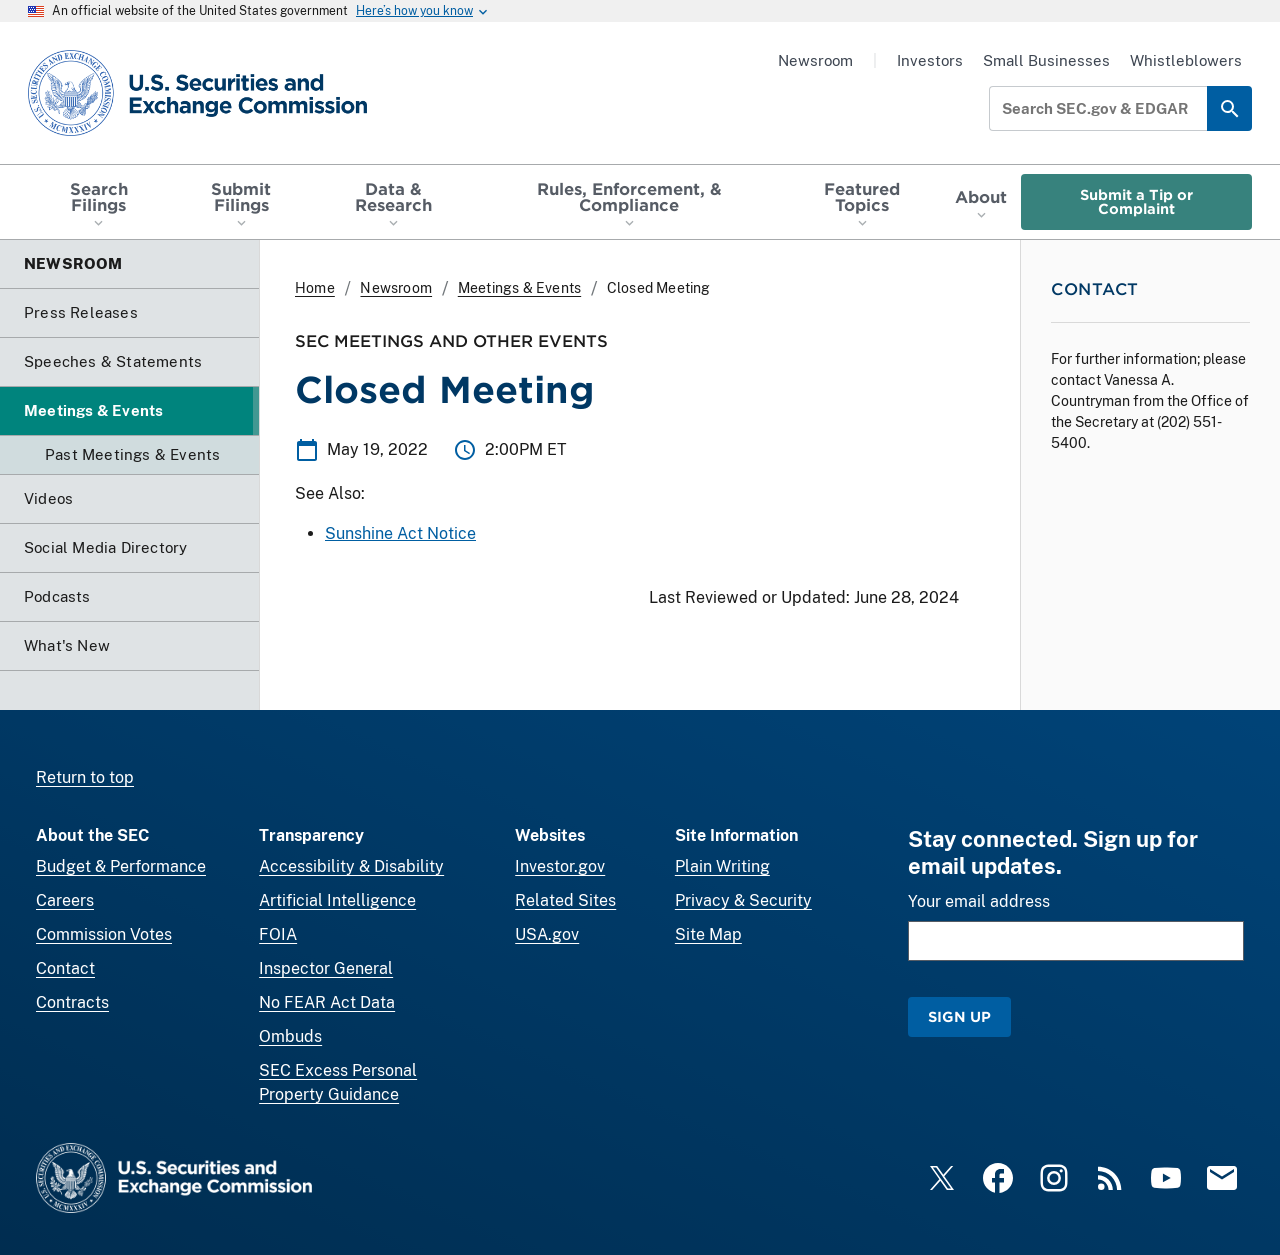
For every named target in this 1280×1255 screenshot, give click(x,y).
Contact (65, 968)
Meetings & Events (519, 288)
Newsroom (815, 60)
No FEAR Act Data (327, 1002)
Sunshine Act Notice (400, 533)
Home (315, 288)
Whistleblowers (1186, 60)
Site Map (708, 934)
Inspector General (326, 968)
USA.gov (547, 934)
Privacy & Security (743, 900)
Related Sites (565, 900)
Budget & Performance (121, 866)
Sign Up (959, 1016)
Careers (65, 900)
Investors (930, 60)
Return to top (85, 777)
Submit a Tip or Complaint (1136, 201)
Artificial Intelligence (337, 900)
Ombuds (290, 1036)
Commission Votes (104, 934)
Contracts (72, 1002)
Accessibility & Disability (351, 866)
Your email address (979, 901)
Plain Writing (722, 866)
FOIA (278, 934)
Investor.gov (560, 866)
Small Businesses (1046, 60)
